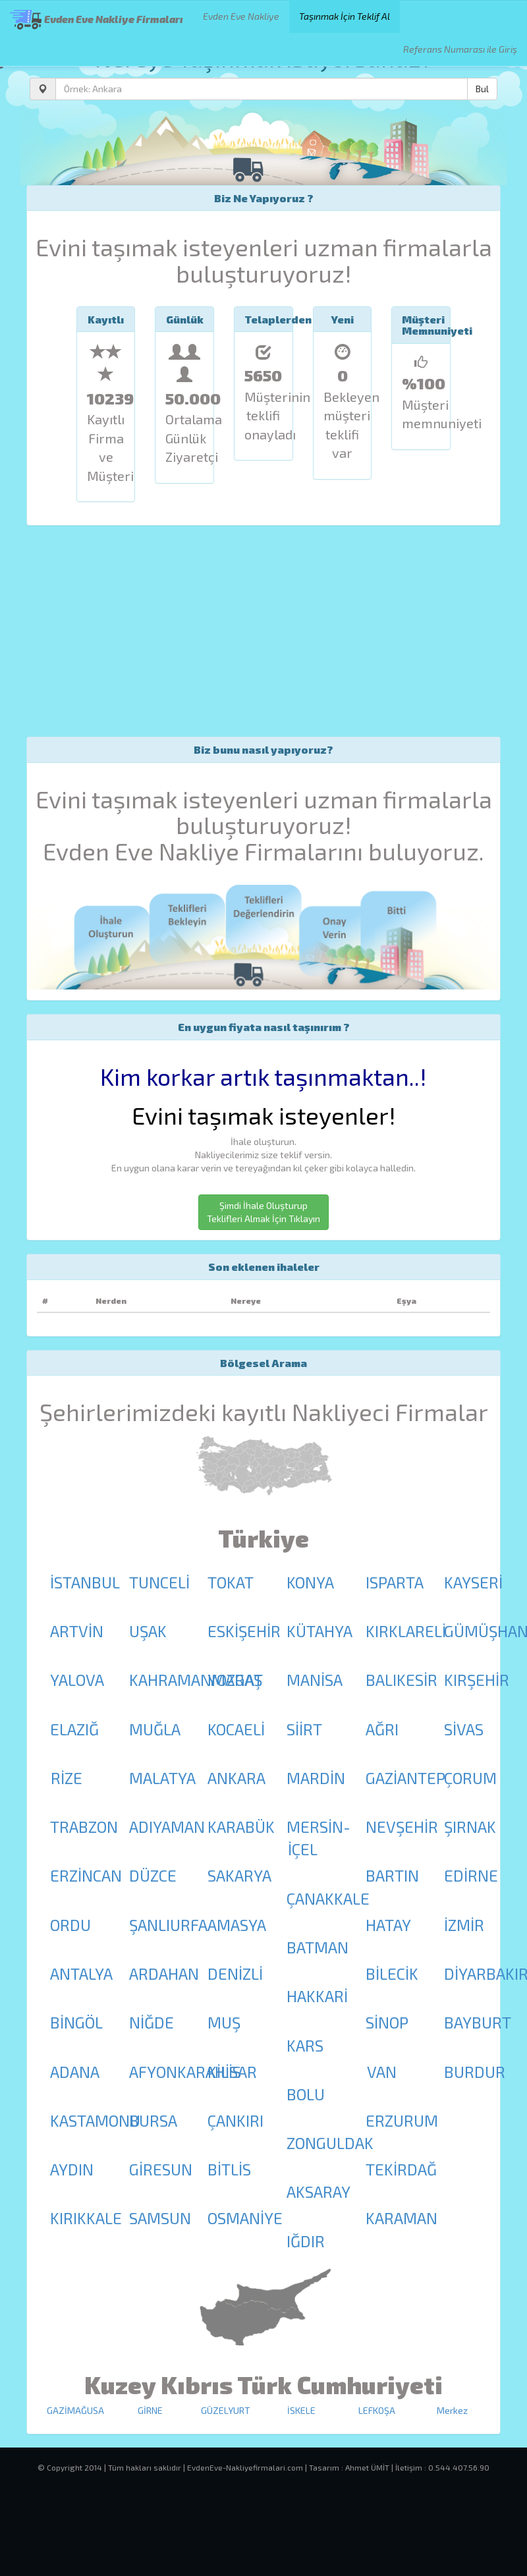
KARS (305, 2045)
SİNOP (387, 2022)
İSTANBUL (85, 1582)
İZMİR (464, 1924)
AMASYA (237, 1924)
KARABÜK (241, 1826)
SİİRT (304, 1729)
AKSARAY (318, 2191)
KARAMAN (401, 2217)
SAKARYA (239, 1875)
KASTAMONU (95, 2120)
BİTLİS (229, 2169)
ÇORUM (470, 1777)
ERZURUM (402, 2120)
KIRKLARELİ (406, 1630)
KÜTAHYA (319, 1630)
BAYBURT (477, 2022)
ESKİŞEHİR (244, 1630)
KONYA (310, 1582)
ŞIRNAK (470, 1826)
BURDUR (474, 2071)
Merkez (452, 2410)
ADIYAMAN (167, 1826)
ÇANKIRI (236, 2120)
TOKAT (231, 1582)
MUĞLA (154, 1729)
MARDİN (316, 1777)
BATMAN (317, 1947)
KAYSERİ (473, 1582)
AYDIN (72, 2169)
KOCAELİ (236, 1729)
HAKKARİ (317, 1995)
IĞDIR (306, 2241)
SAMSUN (160, 2217)
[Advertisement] (263, 631)
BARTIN (392, 1875)
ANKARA (236, 1777)
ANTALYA (81, 1973)
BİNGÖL (76, 2022)
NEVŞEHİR (402, 1826)
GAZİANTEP (405, 1777)
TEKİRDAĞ (401, 2169)
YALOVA (77, 1679)
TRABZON (84, 1826)
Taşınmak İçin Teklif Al (344, 16)
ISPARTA (395, 1582)
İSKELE (301, 2410)
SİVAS (464, 1729)
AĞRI (382, 1729)
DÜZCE (153, 1875)
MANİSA (315, 1679)
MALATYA (162, 1777)
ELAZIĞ (74, 1729)
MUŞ (224, 2022)
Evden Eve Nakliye (241, 16)
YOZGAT (235, 1679)
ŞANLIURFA (168, 1924)
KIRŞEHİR (476, 1679)
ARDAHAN (164, 1973)
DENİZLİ (235, 1973)
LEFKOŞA (376, 2410)
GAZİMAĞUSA (75, 2410)
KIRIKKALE (86, 2217)
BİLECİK (392, 1973)
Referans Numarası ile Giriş (460, 49)
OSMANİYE (245, 2217)
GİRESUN (160, 2169)
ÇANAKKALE (328, 1898)
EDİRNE (471, 1875)
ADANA (74, 2071)
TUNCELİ (159, 1582)
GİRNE (150, 2410)
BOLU (306, 2094)
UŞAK (148, 1630)
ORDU (70, 1924)
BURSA (153, 2120)
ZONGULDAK (330, 2142)
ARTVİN (76, 1630)
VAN (382, 2071)
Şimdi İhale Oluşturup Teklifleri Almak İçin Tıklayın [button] (263, 1212)
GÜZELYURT (225, 2410)
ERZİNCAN (86, 1875)
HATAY (388, 1924)
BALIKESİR (401, 1679)
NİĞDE (151, 2022)
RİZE (66, 1777)
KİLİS (224, 2071)
